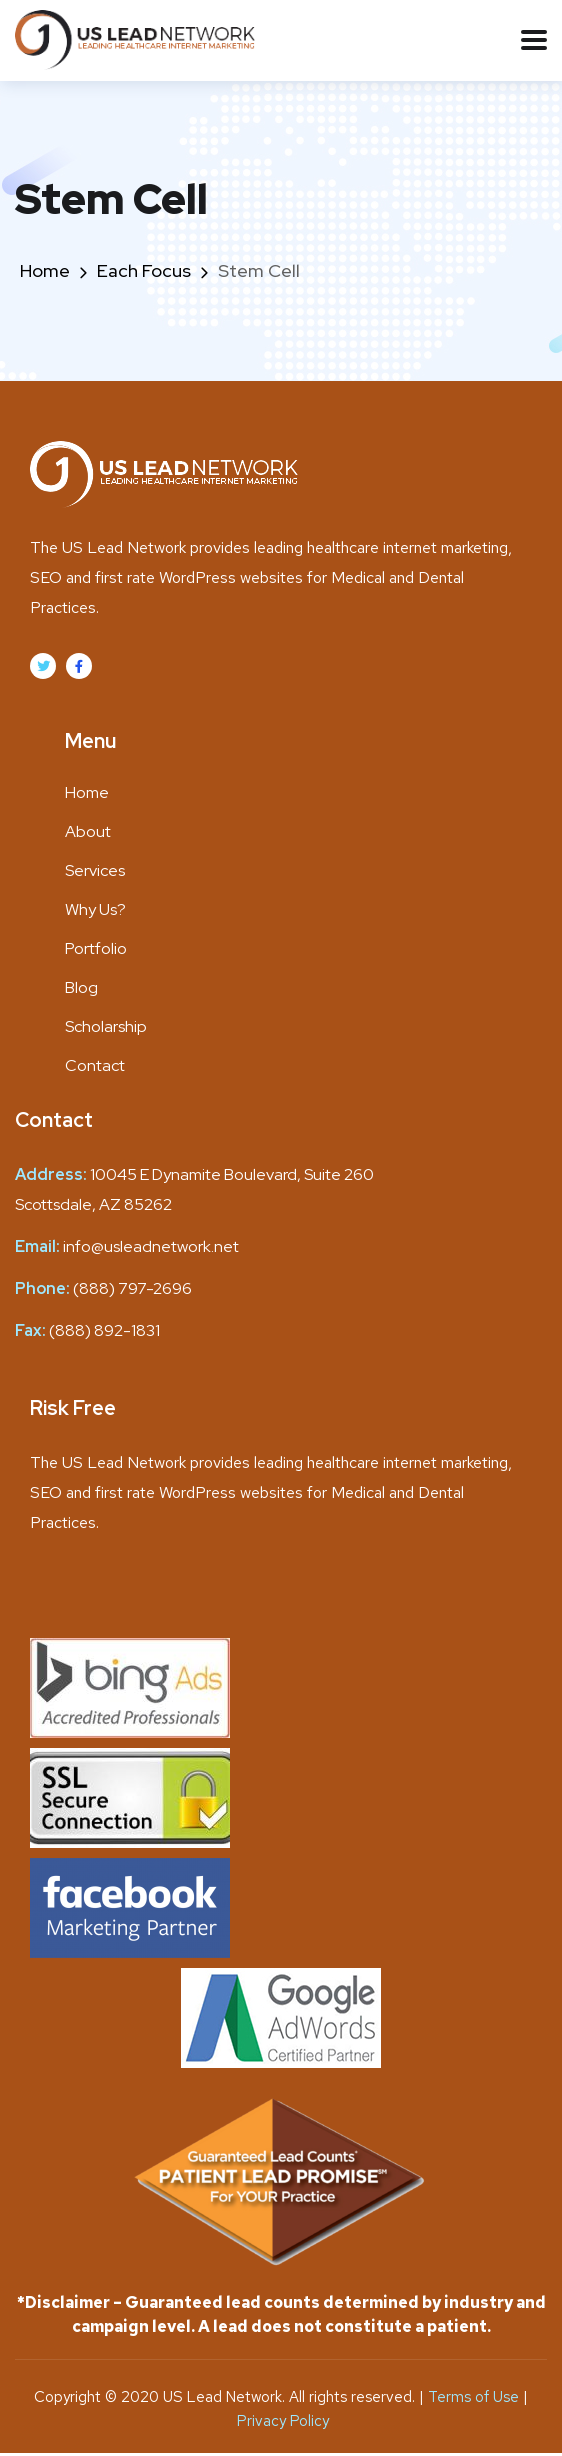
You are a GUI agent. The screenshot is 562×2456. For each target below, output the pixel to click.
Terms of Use (475, 2397)
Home (45, 270)
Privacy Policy (283, 2421)
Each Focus (144, 270)
